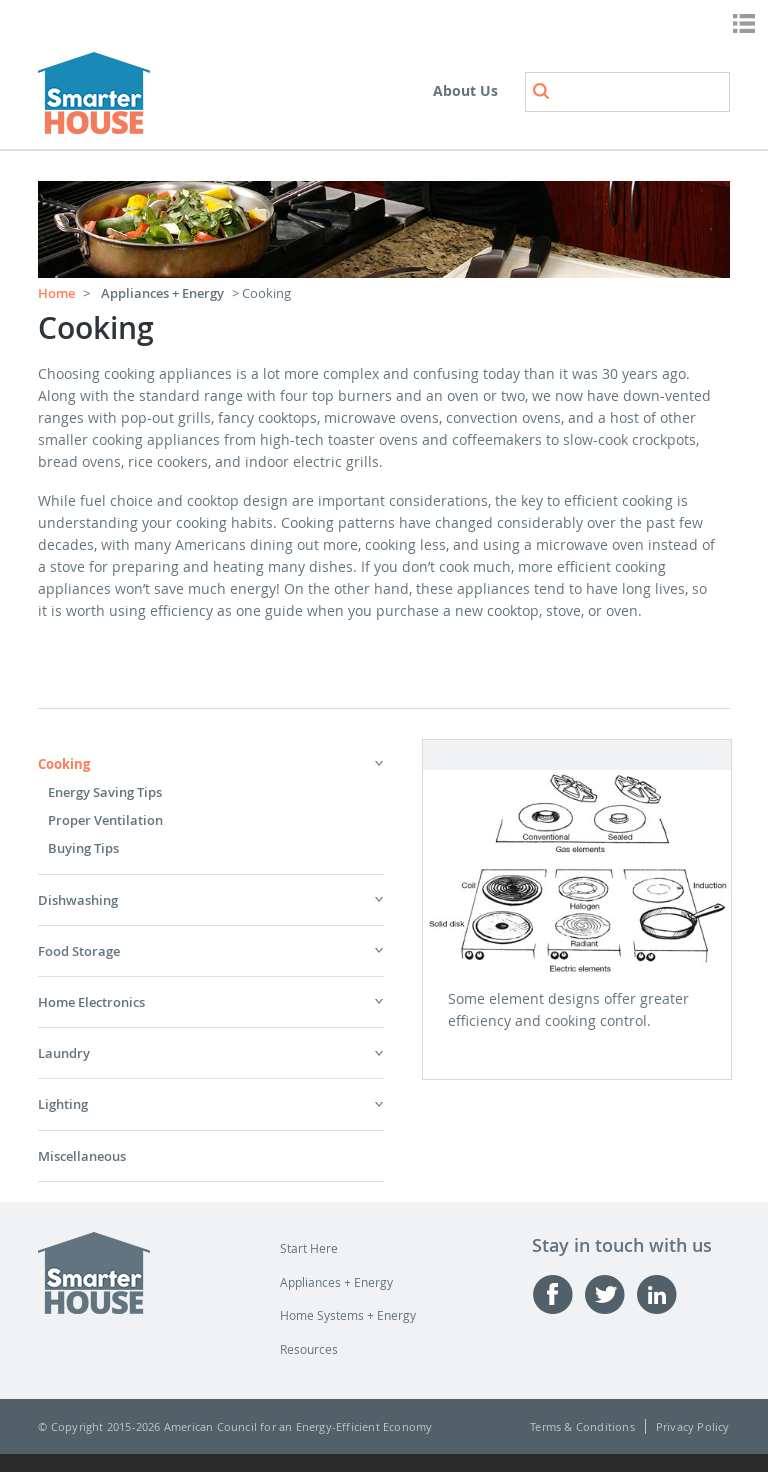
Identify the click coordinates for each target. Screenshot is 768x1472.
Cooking (64, 764)
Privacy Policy (693, 1426)
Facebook (558, 1294)
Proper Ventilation (105, 820)
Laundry (64, 1053)
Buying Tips (83, 848)
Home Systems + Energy (348, 1315)
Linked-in (662, 1294)
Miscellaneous (82, 1156)
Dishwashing (78, 900)
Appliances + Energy (162, 293)
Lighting (63, 1104)
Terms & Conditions (582, 1426)
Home (56, 293)
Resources (309, 1349)
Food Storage (79, 951)
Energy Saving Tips (105, 792)
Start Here (309, 1248)
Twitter (610, 1294)
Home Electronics (91, 1002)
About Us (465, 90)
